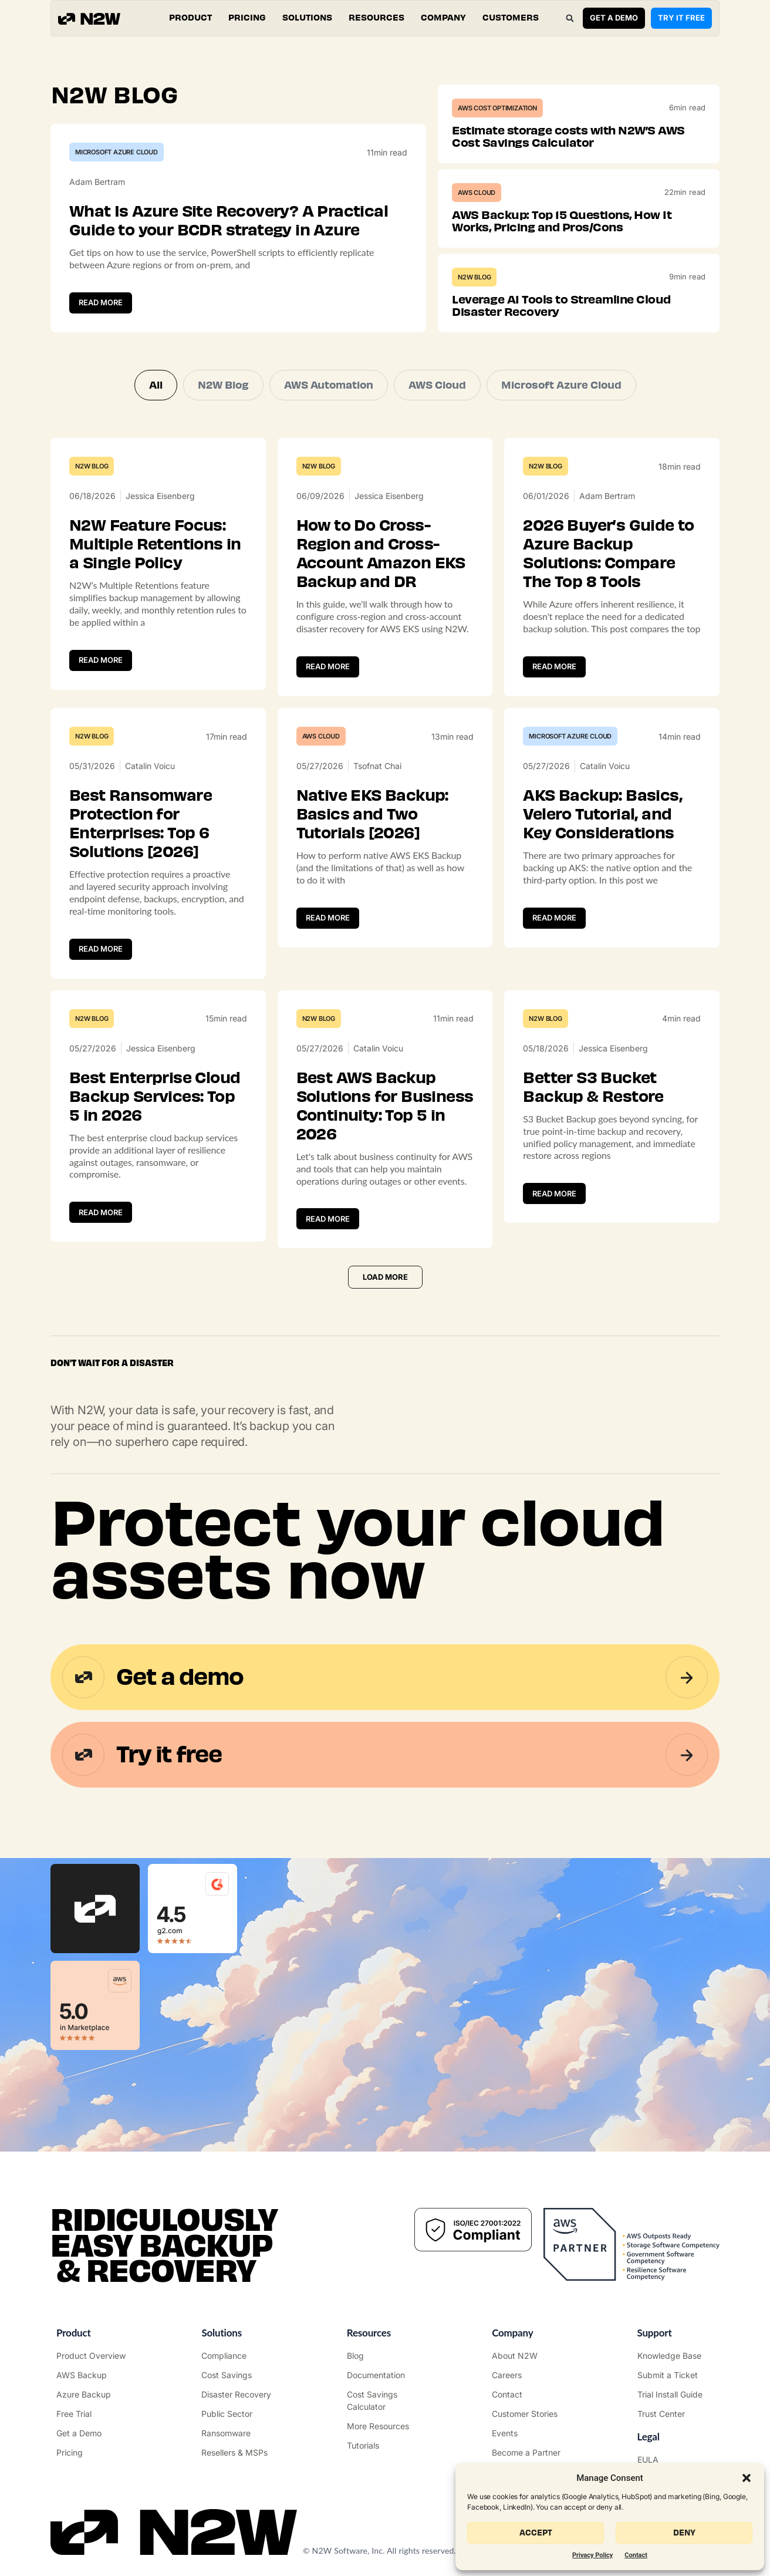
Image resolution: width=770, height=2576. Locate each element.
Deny (684, 2532)
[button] (746, 2478)
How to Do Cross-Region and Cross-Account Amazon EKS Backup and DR (380, 553)
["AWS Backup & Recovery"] (94, 2375)
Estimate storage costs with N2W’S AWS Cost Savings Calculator (568, 136)
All (156, 385)
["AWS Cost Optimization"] (239, 2375)
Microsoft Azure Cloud (116, 152)
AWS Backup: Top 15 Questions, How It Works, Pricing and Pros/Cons (561, 221)
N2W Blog (474, 277)
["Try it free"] (94, 2414)
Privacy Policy (592, 2555)
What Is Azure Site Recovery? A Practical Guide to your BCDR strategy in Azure (228, 220)
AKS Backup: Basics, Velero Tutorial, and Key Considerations (602, 814)
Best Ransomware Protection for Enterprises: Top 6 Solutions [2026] (140, 823)
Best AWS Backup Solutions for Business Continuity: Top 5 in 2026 (385, 1106)
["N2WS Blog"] (385, 2355)
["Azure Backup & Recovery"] (94, 2394)
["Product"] (94, 2355)
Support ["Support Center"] (654, 2333)
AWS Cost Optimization (497, 108)
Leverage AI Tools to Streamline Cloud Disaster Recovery (561, 305)
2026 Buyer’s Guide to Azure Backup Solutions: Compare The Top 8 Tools (608, 553)
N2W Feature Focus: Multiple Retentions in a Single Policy (155, 544)
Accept (535, 2532)
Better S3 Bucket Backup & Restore (593, 1087)
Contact (635, 2555)
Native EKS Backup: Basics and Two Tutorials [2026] (372, 814)
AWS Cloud (476, 192)
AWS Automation (328, 385)
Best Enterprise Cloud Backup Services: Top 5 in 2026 (154, 1097)
